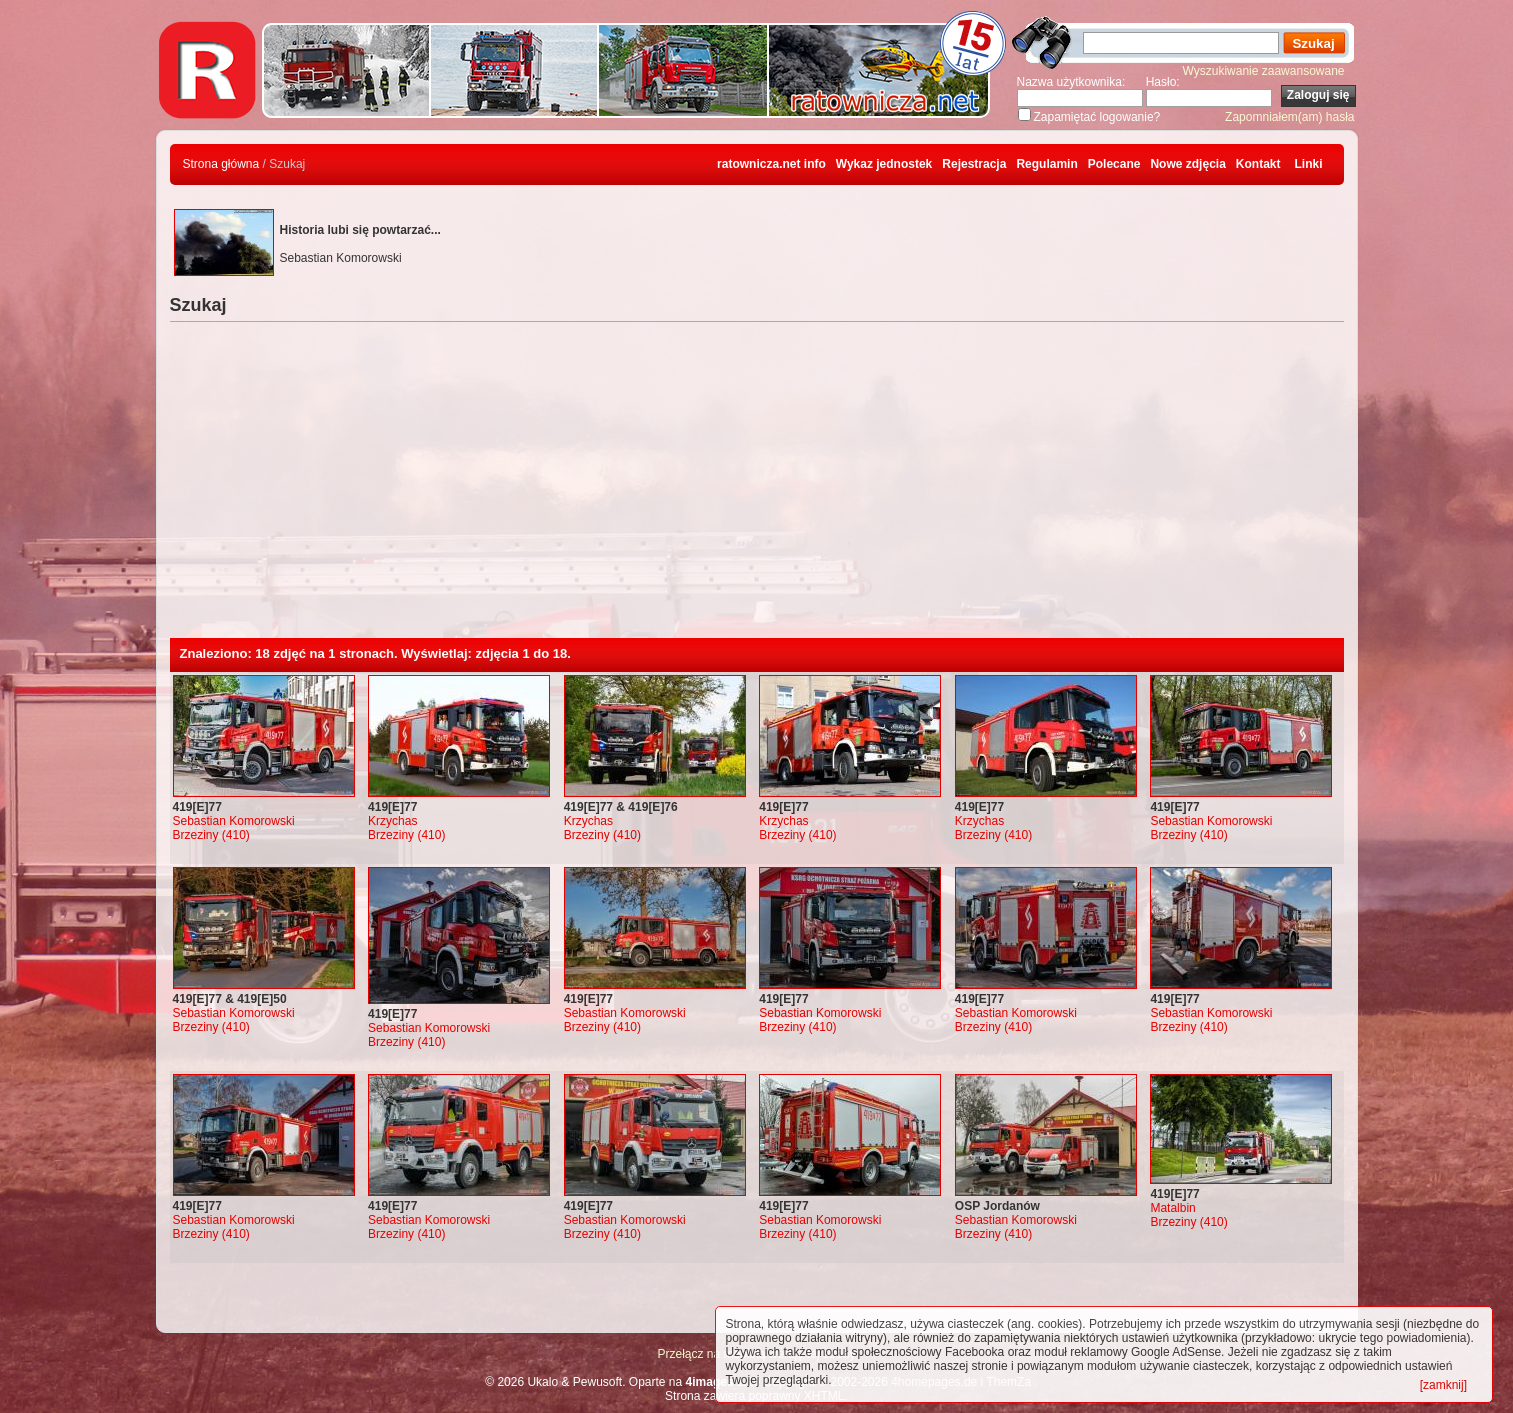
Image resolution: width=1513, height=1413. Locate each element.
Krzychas (392, 821)
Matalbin (1172, 1208)
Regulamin (1046, 164)
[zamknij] (1443, 1385)
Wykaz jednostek (884, 164)
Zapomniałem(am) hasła (1289, 117)
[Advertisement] (757, 488)
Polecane (1114, 164)
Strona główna (221, 164)
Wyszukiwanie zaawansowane (1264, 71)
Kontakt (1258, 164)
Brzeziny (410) (211, 835)
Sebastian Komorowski (234, 821)
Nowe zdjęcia (1187, 164)
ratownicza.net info (771, 164)
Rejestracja (974, 164)
